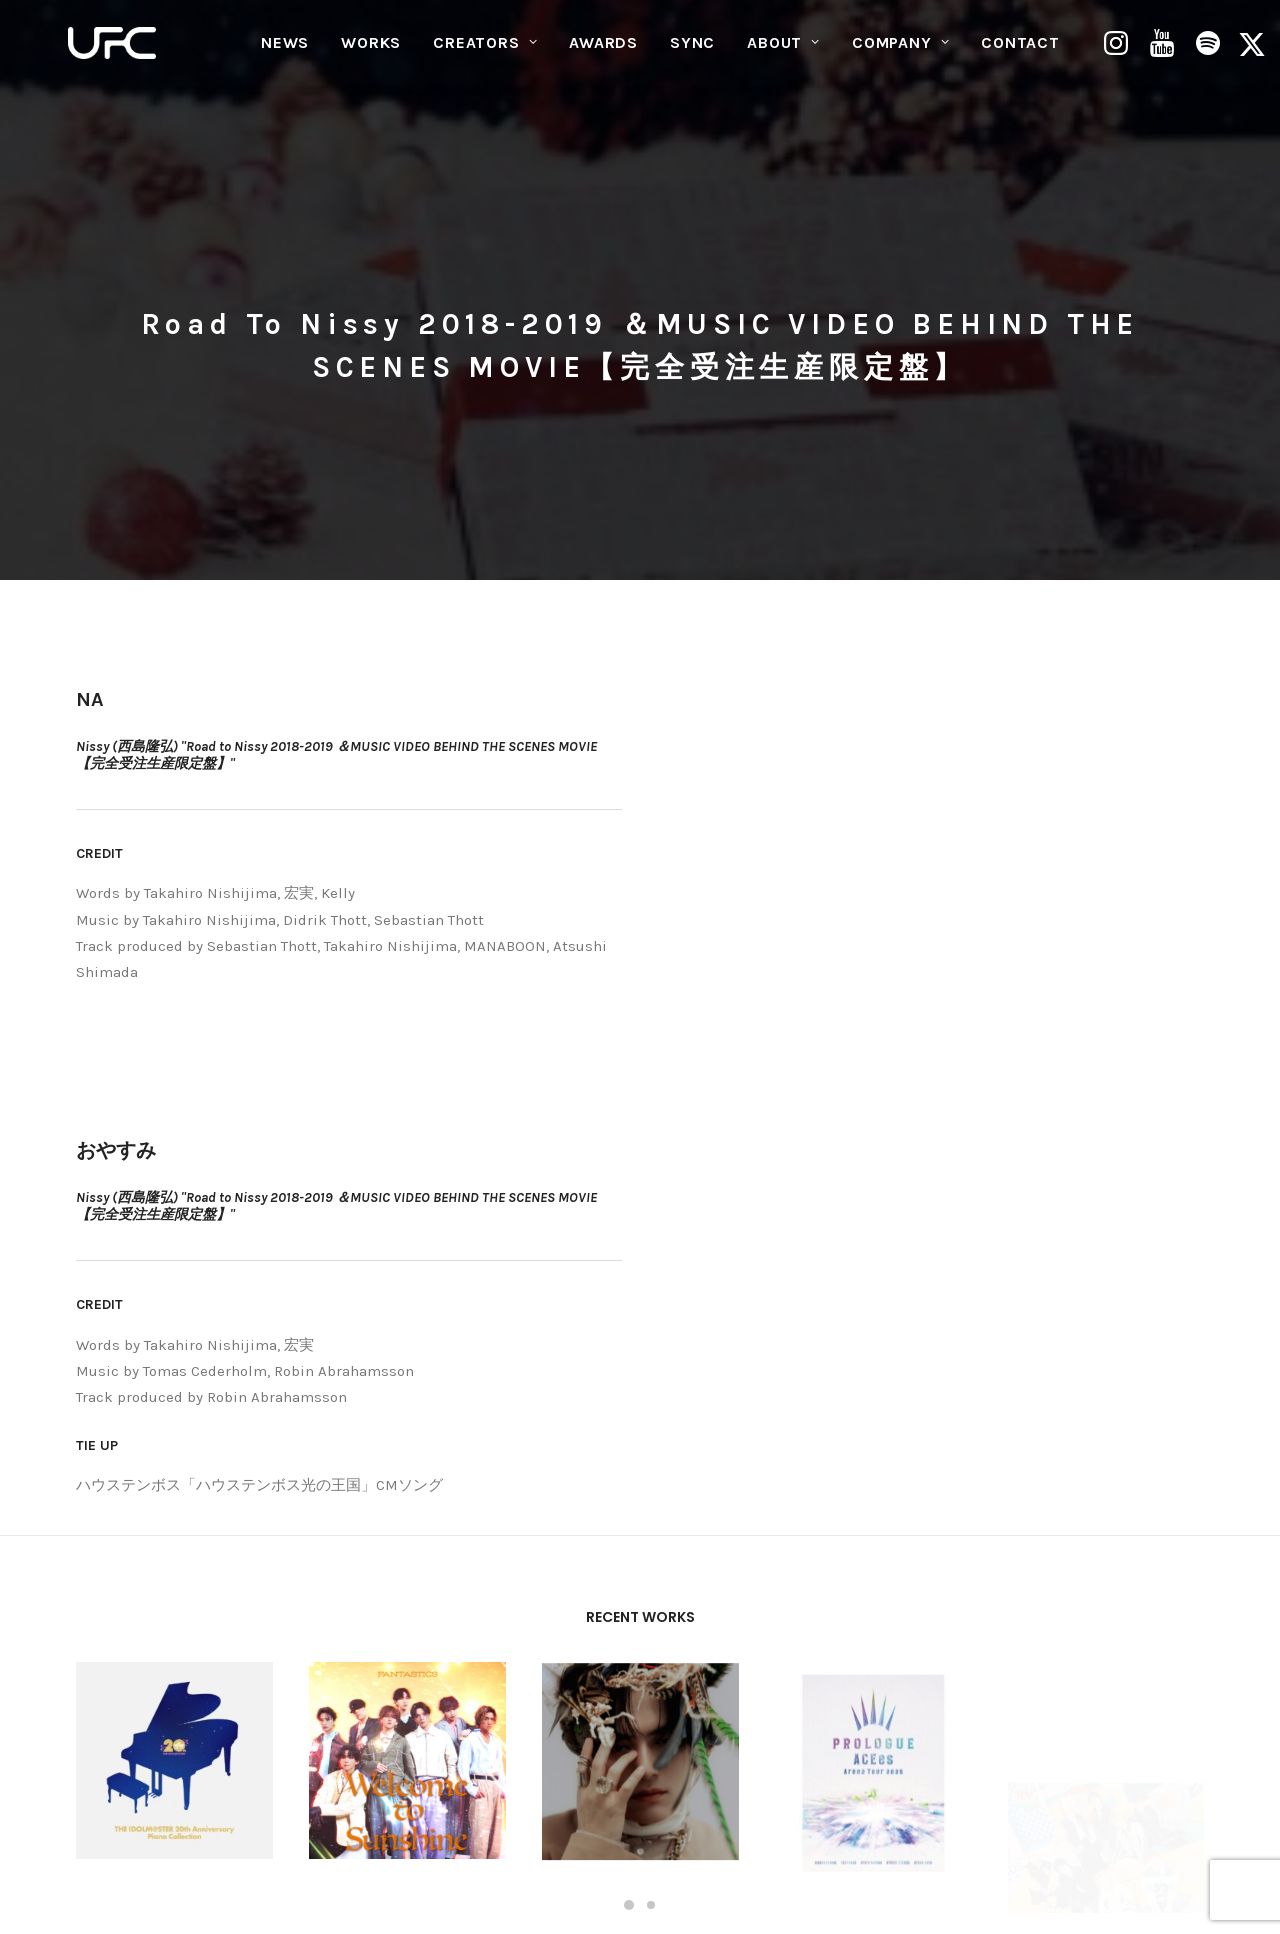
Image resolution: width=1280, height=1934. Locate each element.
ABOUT (783, 55)
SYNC (692, 55)
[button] (1118, 56)
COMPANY (900, 55)
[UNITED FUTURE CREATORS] (115, 56)
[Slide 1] (629, 1596)
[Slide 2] (651, 1596)
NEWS (285, 55)
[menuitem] (285, 56)
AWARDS (603, 55)
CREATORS (485, 55)
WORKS (371, 55)
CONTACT (1020, 55)
